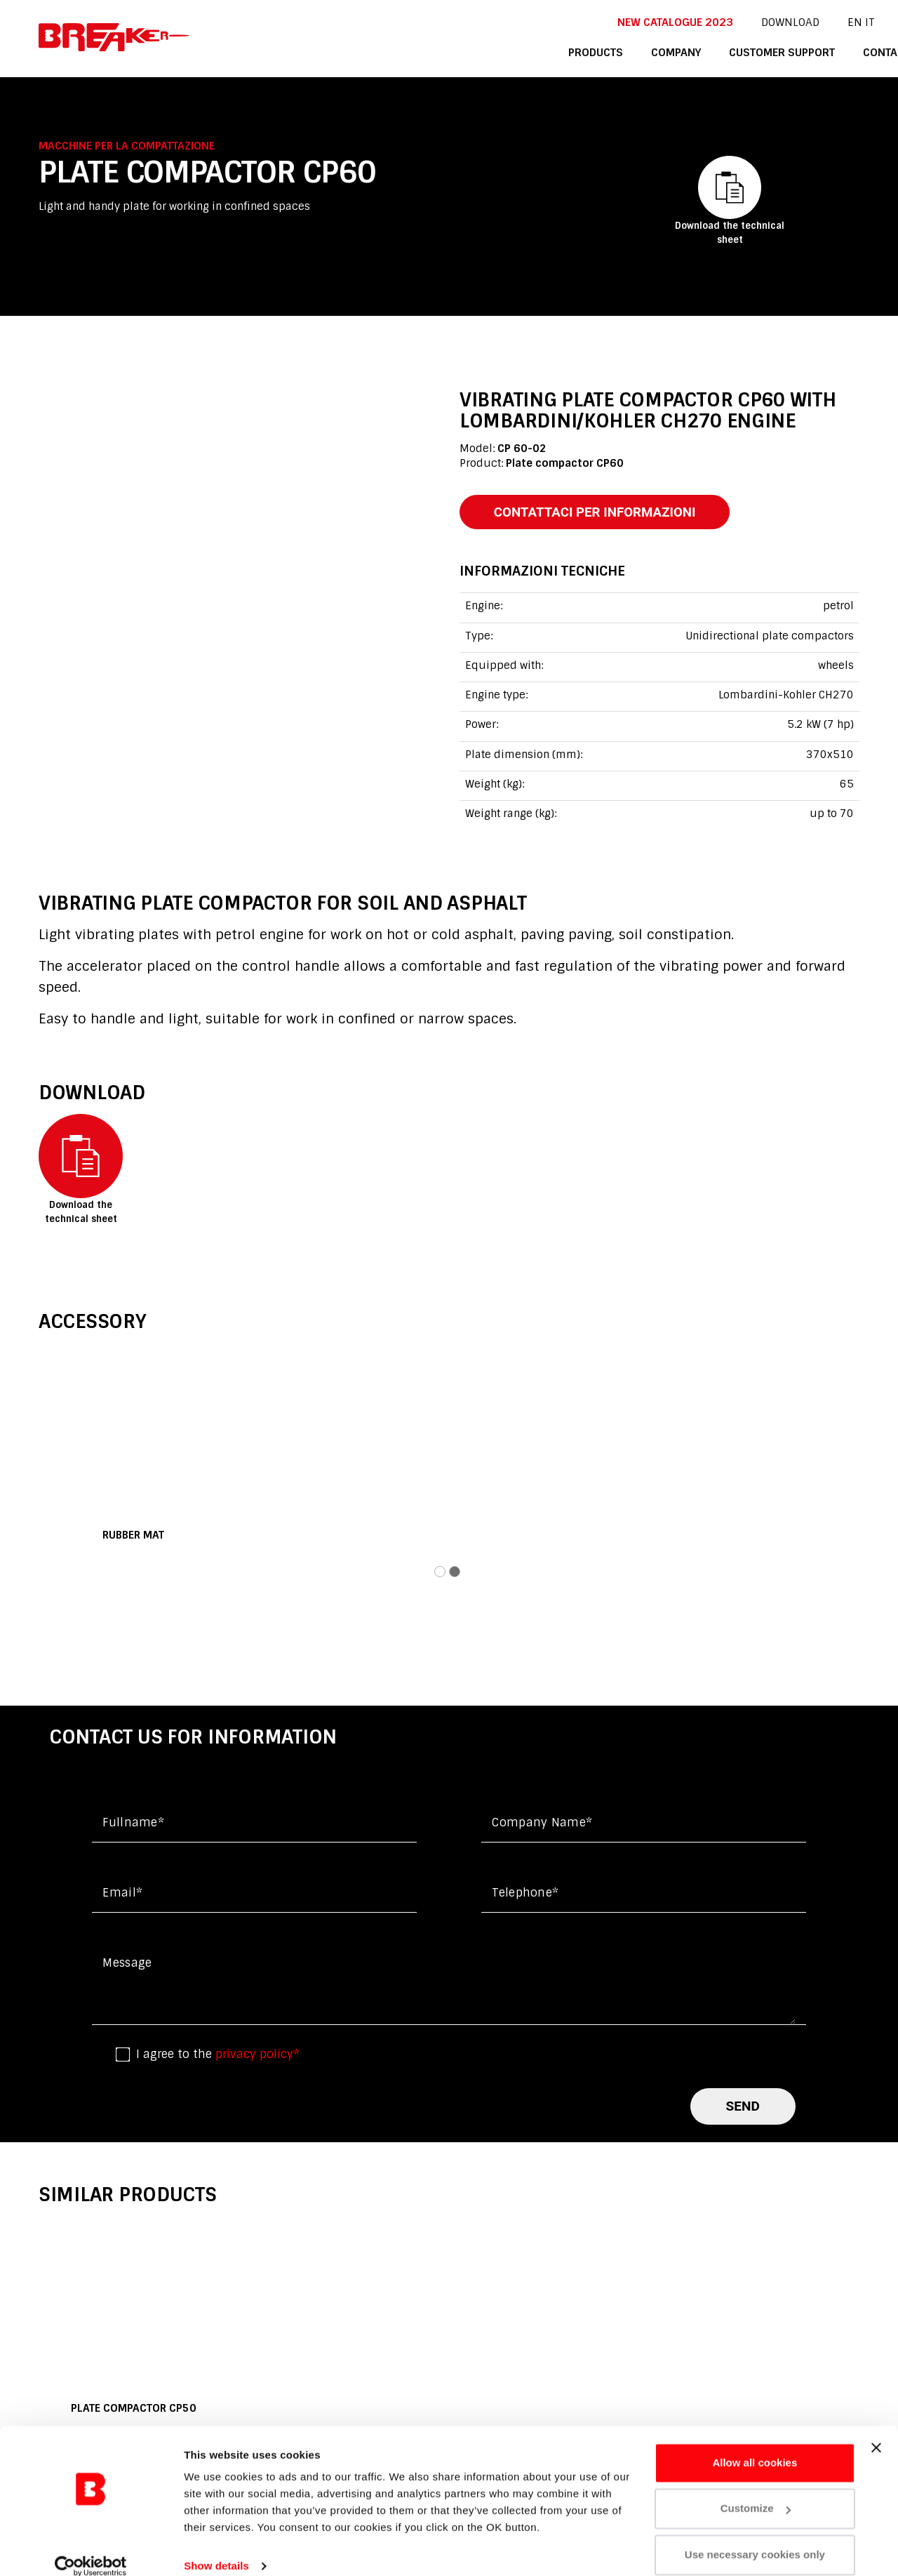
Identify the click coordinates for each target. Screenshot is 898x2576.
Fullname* (133, 1823)
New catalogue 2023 (616, 22)
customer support (723, 52)
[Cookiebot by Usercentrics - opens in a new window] (90, 2548)
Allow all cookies (754, 2445)
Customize (756, 2491)
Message (127, 1963)
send (743, 2107)
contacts (829, 52)
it (809, 22)
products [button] (538, 52)
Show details (216, 2548)
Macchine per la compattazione (127, 146)
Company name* (542, 1823)
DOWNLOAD (730, 22)
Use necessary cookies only (755, 2537)
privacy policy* (257, 2054)
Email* (122, 1893)
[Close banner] (876, 2430)
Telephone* (525, 1893)
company (618, 52)
